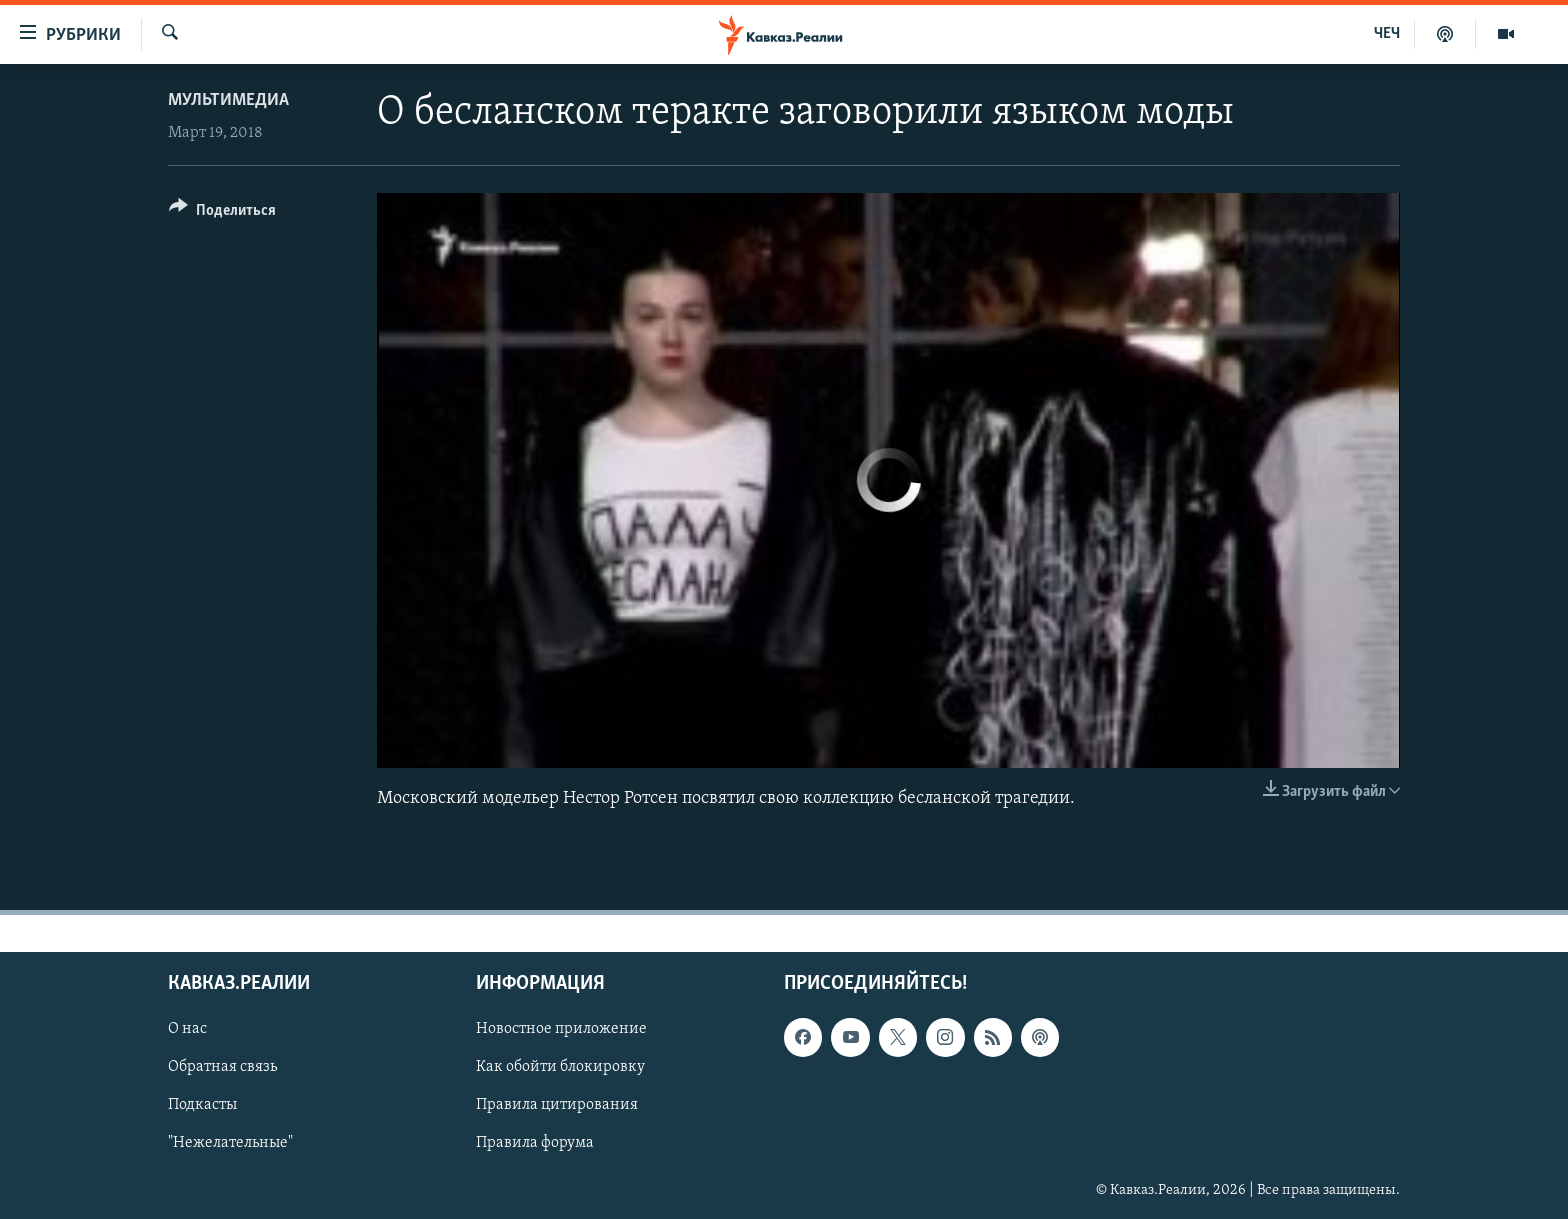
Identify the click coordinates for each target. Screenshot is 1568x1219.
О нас (187, 1029)
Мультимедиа (228, 100)
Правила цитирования (557, 1106)
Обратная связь (222, 1068)
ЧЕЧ (1387, 34)
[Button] (222, 213)
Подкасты (202, 1106)
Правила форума (535, 1144)
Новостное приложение (561, 1029)
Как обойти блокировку (560, 1068)
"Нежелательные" (230, 1144)
